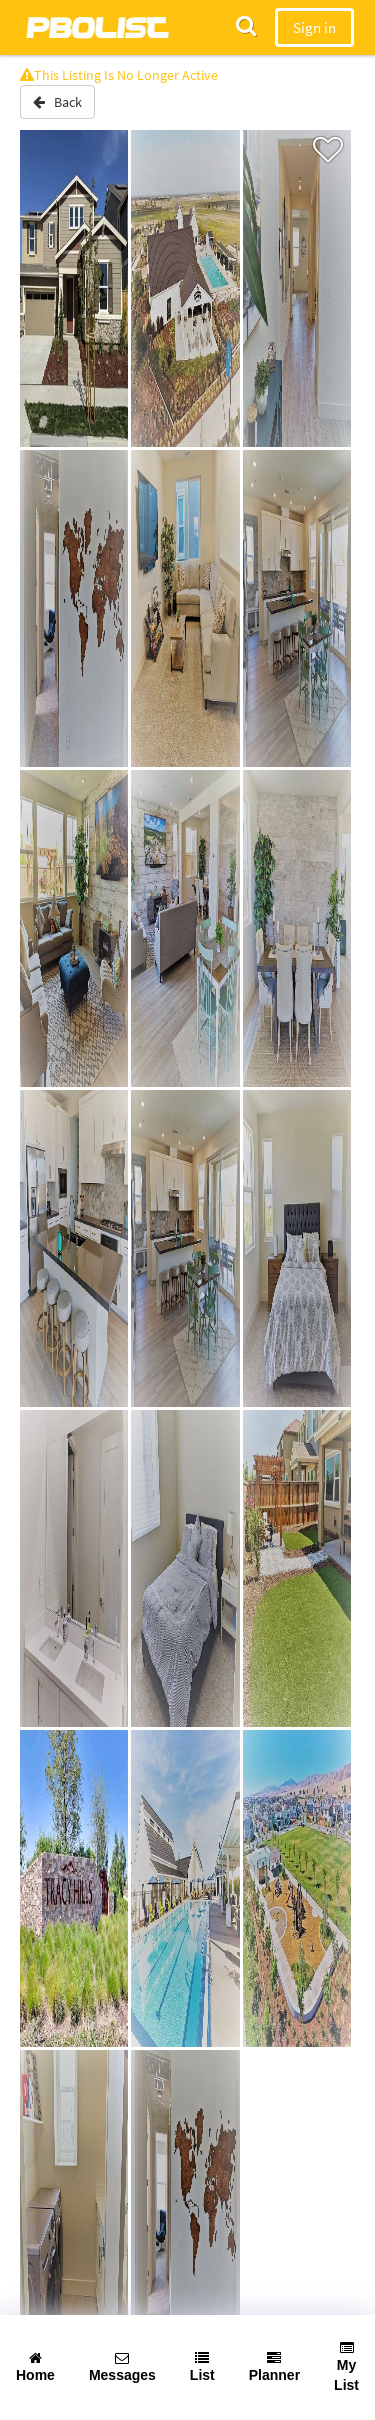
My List (346, 2367)
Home (35, 2367)
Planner (274, 2367)
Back (57, 102)
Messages (122, 2367)
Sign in (314, 27)
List (202, 2367)
